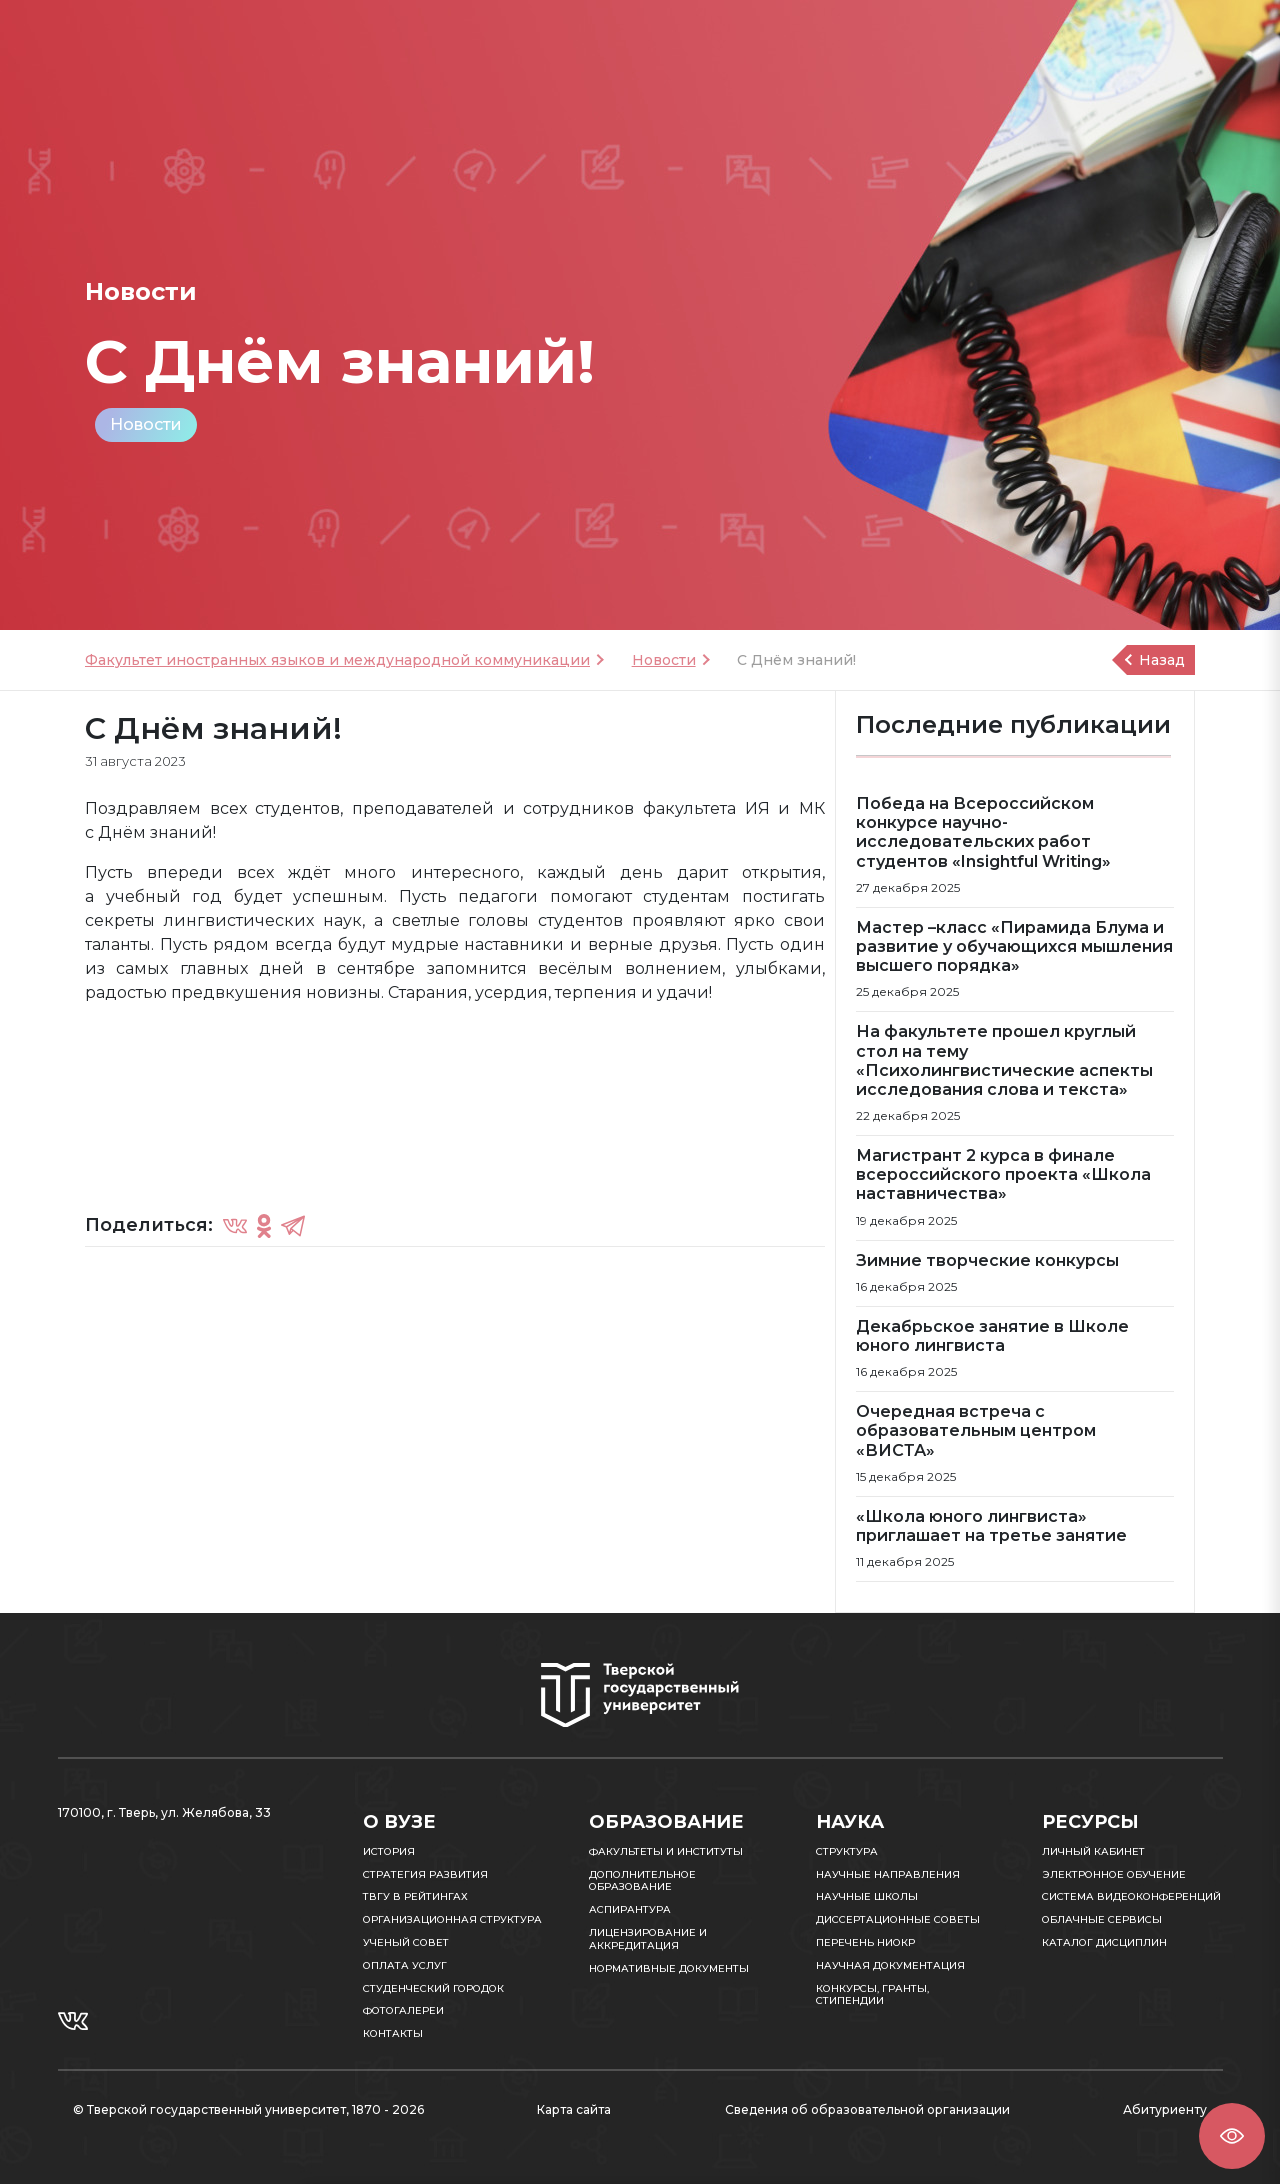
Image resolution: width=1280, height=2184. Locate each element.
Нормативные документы (669, 1968)
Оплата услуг (405, 1965)
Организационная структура (452, 1919)
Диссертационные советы (898, 1919)
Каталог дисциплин (1104, 1942)
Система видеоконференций (1131, 1896)
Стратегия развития (425, 1874)
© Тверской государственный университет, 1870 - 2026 (248, 2109)
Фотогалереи (403, 2010)
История (389, 1851)
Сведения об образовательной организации (867, 2109)
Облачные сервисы (1102, 1919)
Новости (146, 424)
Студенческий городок (433, 1988)
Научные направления (888, 1874)
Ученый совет (406, 1942)
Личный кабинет (1093, 1851)
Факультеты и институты (666, 1851)
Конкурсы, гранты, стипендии (872, 1995)
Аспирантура (630, 1909)
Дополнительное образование (642, 1881)
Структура (847, 1851)
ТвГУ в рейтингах (415, 1896)
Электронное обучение (1114, 1874)
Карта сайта (574, 2109)
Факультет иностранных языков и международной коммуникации (337, 660)
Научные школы (867, 1896)
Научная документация (890, 1965)
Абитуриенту (1165, 2109)
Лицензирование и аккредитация (648, 1939)
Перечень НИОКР (865, 1942)
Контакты (393, 2033)
